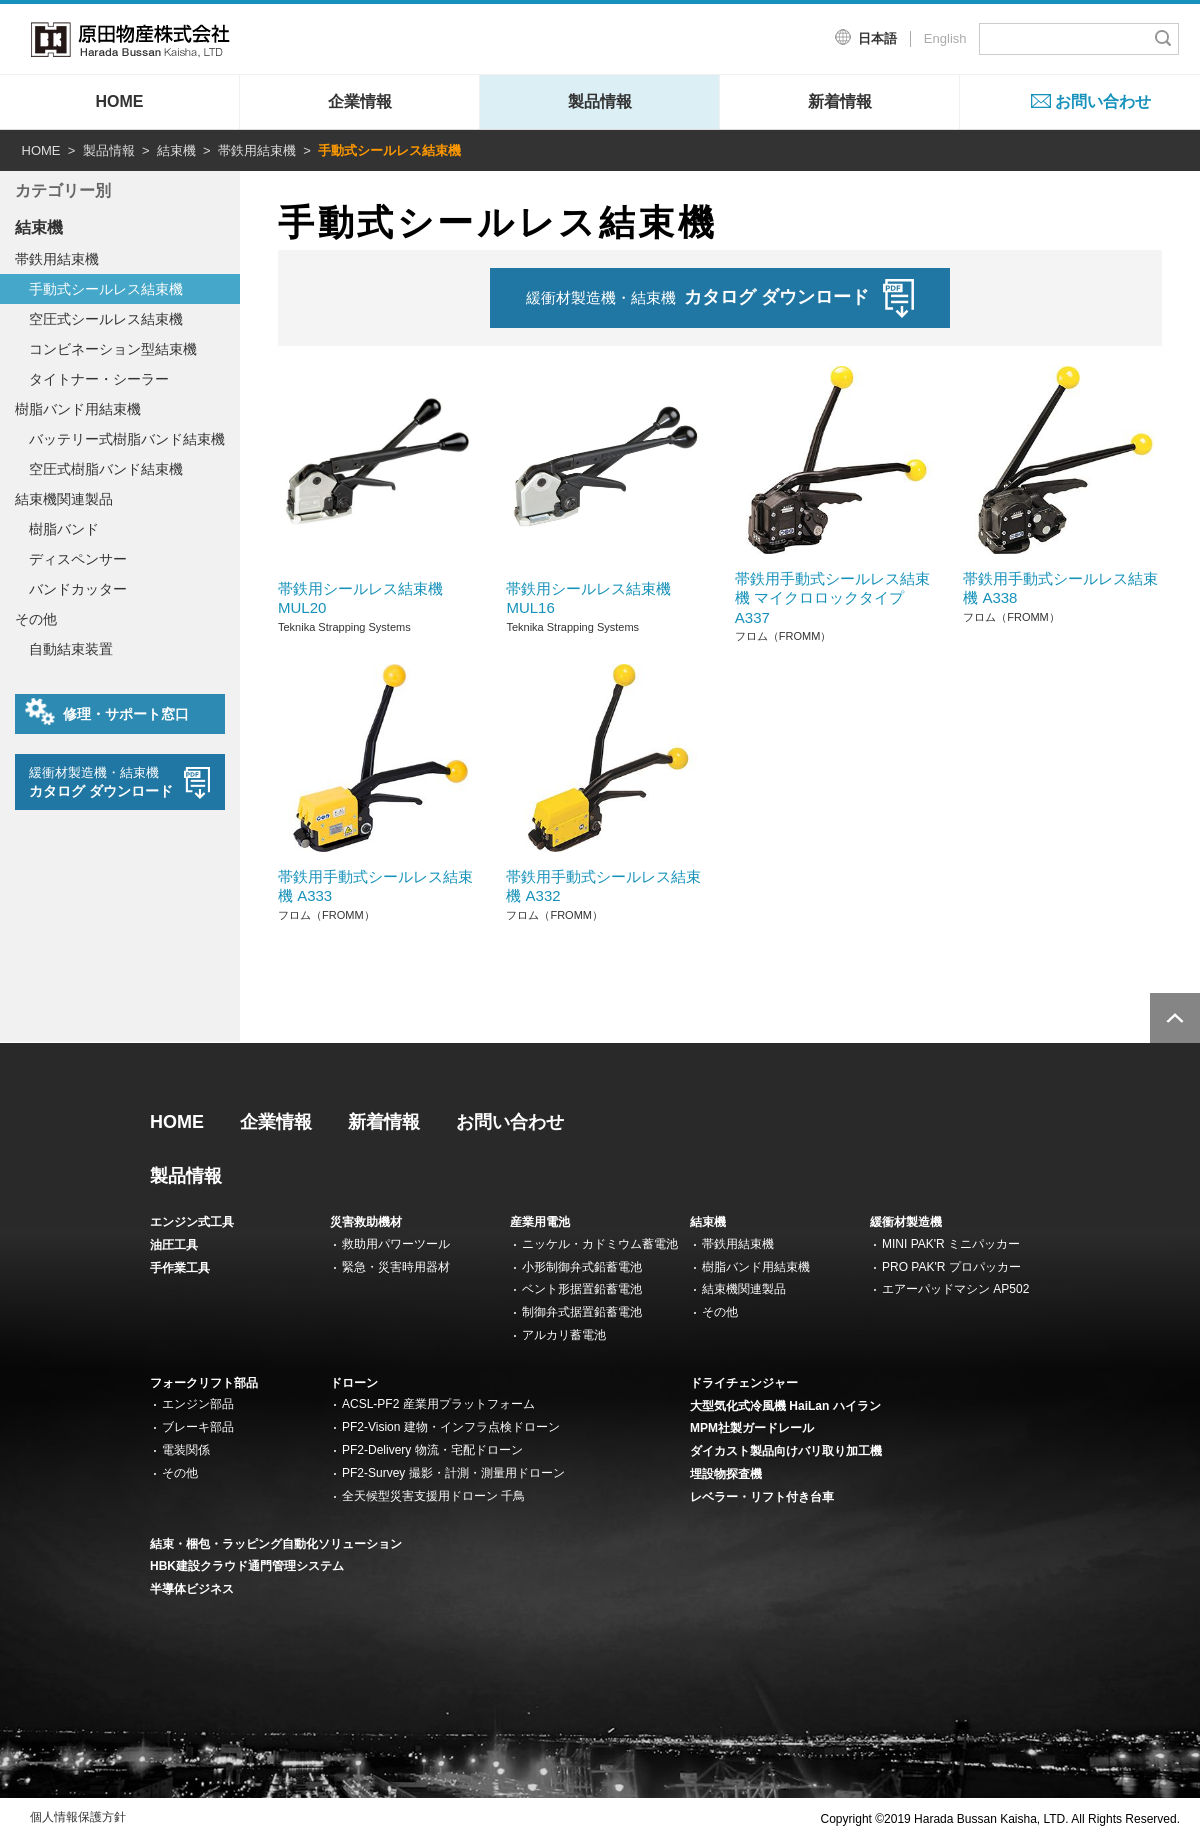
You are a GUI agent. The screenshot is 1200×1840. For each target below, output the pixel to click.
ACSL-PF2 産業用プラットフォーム (438, 1404)
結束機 (176, 150)
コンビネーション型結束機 (113, 349)
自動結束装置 (71, 649)
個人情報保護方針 (78, 1817)
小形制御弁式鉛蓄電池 (582, 1267)
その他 (36, 619)
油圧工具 (174, 1245)
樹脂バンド (64, 529)
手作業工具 (180, 1268)
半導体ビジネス (192, 1589)
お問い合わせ (1103, 101)
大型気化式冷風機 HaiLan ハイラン (785, 1406)
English (945, 38)
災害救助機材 (366, 1222)
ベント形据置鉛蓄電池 (582, 1289)
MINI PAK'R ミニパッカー (951, 1244)
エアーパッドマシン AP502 (955, 1289)
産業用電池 (540, 1222)
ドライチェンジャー (744, 1383)
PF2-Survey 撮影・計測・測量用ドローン (453, 1473)
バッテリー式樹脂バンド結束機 (127, 439)
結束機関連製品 (64, 499)
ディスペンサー (78, 559)
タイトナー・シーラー (99, 379)
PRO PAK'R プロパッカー (951, 1267)
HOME (120, 101)
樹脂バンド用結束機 (78, 409)
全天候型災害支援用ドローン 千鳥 (433, 1496)
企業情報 (360, 101)
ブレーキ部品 (198, 1427)
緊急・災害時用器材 (396, 1267)
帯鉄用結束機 (257, 150)
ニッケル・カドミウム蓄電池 (600, 1244)
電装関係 (186, 1450)
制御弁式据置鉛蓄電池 (582, 1312)
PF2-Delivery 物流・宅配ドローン (432, 1450)
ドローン (354, 1383)
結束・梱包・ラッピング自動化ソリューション (276, 1544)
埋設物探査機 (726, 1474)
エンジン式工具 (192, 1222)
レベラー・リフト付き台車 (762, 1497)
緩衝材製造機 (906, 1222)
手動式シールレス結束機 (106, 289)
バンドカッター (78, 589)
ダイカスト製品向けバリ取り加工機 (786, 1451)
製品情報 (600, 101)
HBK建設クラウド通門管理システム (247, 1566)
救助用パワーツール (396, 1244)
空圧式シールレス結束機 (106, 319)
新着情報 (840, 101)
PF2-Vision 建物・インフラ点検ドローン (451, 1427)
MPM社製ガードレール (752, 1428)
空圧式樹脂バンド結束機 (106, 469)
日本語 (877, 38)
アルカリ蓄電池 (564, 1335)
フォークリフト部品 (204, 1383)
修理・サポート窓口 (107, 712)
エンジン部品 (198, 1404)
